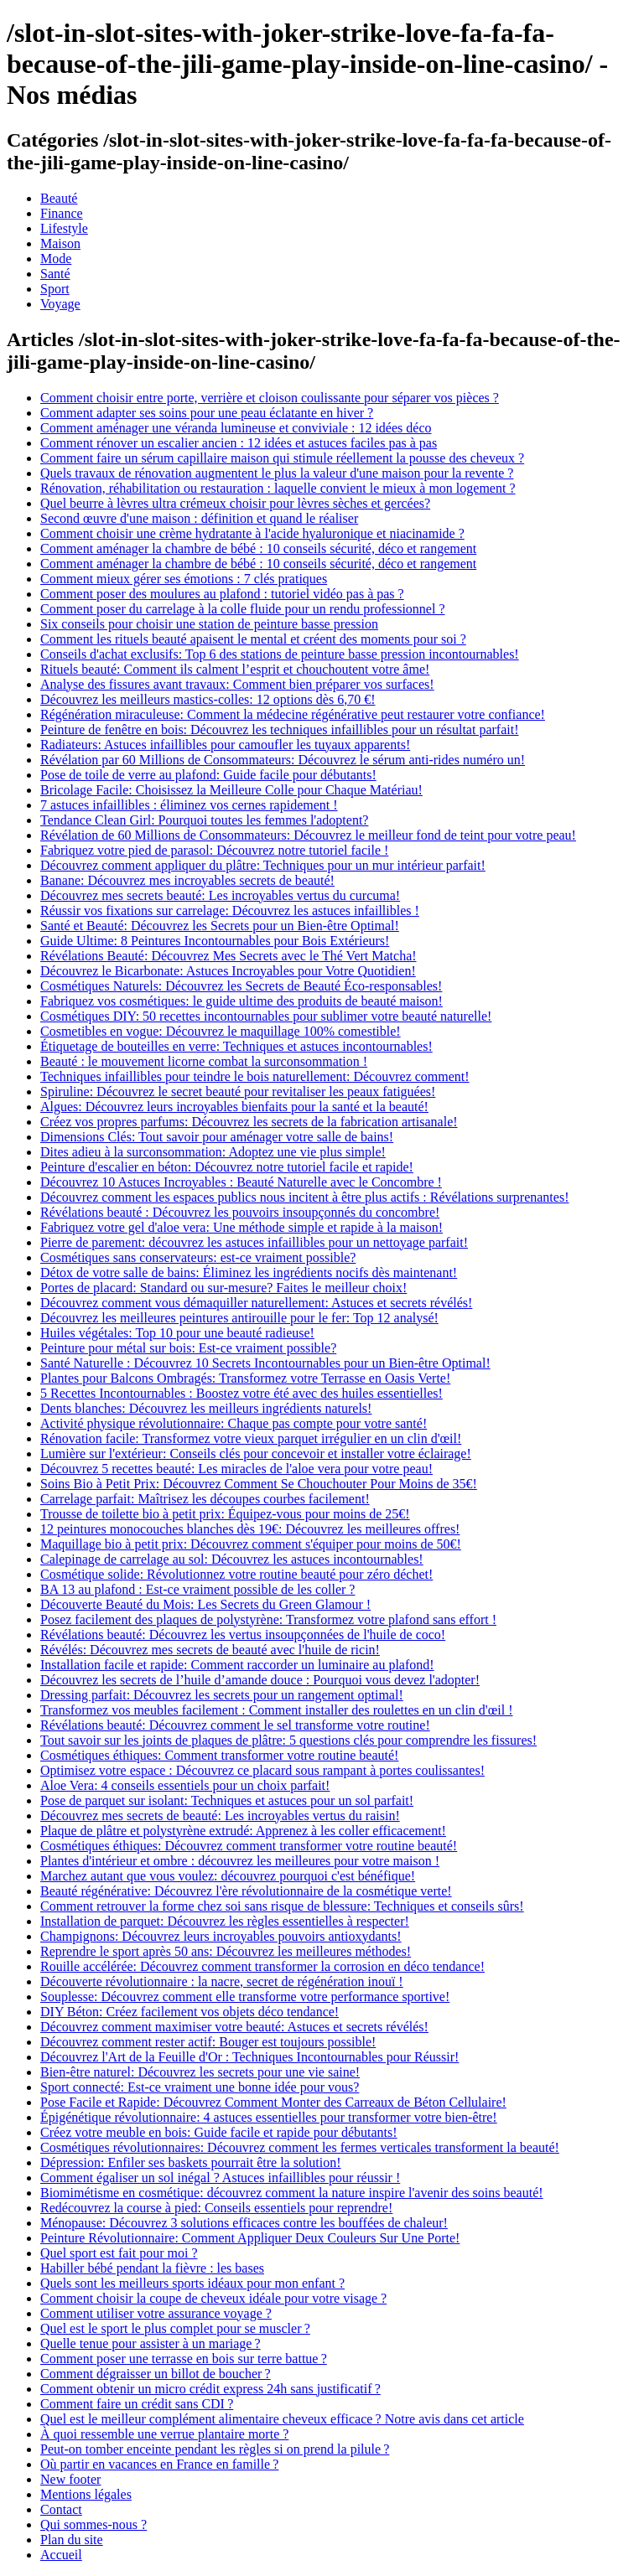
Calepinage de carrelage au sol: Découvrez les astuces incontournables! (231, 1559)
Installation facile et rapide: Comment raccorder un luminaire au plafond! (237, 1665)
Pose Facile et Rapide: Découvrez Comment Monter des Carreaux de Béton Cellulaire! (273, 2102)
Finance (61, 213)
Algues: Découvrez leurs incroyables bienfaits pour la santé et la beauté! (234, 1106)
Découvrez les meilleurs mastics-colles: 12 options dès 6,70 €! (207, 699)
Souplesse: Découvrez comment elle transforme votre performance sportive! (244, 1996)
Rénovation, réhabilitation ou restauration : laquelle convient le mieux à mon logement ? (278, 488)
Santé (55, 273)
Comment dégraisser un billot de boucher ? (155, 2374)
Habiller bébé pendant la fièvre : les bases (152, 2268)
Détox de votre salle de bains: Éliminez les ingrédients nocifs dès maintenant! (248, 1272)
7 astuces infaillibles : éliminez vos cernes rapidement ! (189, 805)
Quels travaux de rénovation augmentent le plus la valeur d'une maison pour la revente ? (276, 473)
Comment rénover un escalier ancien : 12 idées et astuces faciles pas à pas (238, 443)
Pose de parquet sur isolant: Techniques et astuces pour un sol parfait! (226, 1800)
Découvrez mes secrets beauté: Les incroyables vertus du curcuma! (220, 895)
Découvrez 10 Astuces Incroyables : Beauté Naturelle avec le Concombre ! (241, 1182)
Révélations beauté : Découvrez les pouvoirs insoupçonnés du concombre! (239, 1212)
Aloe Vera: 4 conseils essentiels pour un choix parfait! (185, 1785)
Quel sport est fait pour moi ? (119, 2253)
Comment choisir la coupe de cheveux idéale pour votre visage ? (213, 2298)
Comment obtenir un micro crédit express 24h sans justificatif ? (210, 2389)
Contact (61, 2509)
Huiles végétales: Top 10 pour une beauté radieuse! (177, 1333)
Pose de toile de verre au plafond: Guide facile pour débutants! (208, 775)
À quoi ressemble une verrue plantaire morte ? (164, 2434)
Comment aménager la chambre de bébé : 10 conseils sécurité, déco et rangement (258, 548)
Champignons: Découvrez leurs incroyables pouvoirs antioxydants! (221, 1936)
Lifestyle (64, 228)
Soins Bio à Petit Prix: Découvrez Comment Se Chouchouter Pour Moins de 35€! (258, 1484)
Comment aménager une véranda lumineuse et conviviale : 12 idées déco (236, 428)
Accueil (61, 2555)
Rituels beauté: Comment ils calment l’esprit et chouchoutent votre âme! (234, 669)
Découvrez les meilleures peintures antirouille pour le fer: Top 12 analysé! (239, 1318)
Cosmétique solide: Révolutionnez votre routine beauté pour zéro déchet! (236, 1574)
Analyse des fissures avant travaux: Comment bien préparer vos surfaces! (237, 684)
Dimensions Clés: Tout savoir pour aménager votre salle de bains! (216, 1137)
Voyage (60, 304)
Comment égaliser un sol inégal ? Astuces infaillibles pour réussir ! (220, 2177)
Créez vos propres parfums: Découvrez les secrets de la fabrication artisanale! (249, 1122)
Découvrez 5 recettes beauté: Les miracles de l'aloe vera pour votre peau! (236, 1468)
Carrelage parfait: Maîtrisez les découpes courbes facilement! (205, 1499)
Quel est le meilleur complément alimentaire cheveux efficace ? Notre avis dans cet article (282, 2419)
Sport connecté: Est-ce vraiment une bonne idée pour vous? (199, 2087)
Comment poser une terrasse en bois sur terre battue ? (183, 2358)
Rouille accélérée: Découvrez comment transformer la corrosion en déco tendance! (262, 1966)
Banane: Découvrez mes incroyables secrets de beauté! (187, 880)
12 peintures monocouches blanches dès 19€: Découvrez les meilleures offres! (250, 1529)
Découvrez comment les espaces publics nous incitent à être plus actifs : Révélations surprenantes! (304, 1197)
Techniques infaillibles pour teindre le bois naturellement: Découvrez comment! (255, 1076)
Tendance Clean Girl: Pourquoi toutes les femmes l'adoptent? (204, 820)
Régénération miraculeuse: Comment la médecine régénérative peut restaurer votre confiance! (292, 714)
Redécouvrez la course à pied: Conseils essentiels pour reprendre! (216, 2208)
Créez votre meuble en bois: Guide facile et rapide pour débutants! (218, 2132)
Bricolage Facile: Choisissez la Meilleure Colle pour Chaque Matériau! (231, 790)
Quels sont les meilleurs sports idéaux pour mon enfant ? (192, 2283)
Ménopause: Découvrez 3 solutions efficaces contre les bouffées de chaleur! (244, 2223)
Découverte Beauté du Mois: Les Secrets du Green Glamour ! (205, 1604)
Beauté (58, 198)
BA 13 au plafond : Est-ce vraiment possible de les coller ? (197, 1589)
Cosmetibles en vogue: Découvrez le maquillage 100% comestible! (220, 1031)
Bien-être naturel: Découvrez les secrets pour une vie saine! (200, 2072)
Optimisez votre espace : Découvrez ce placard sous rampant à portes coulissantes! (262, 1770)
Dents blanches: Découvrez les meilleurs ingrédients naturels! (205, 1408)
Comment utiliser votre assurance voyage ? (156, 2313)
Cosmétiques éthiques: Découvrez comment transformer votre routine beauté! (248, 1846)
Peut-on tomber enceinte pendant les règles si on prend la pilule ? (214, 2449)
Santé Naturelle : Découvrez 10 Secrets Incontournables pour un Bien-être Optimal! (265, 1363)
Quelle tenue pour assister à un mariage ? (150, 2343)
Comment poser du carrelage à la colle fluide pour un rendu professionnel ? (242, 609)
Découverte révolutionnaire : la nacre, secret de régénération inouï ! (221, 1981)
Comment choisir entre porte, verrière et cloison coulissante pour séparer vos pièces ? (269, 398)
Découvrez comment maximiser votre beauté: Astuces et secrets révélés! (234, 2027)
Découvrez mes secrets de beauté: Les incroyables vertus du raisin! (220, 1815)
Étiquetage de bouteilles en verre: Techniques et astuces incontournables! (236, 1046)
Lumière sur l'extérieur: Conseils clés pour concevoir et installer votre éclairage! (255, 1453)
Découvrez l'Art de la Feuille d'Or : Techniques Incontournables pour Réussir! (249, 2057)
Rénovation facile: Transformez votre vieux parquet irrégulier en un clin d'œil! (250, 1438)
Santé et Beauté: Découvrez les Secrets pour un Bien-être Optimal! (219, 925)
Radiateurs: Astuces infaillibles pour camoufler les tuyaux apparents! (225, 744)
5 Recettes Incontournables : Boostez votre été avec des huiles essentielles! (241, 1393)
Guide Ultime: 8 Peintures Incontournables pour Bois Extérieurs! (214, 941)
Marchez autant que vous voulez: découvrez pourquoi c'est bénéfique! (227, 1876)
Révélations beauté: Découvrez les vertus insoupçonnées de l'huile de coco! (242, 1634)
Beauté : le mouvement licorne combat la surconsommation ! (203, 1061)
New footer (70, 2479)
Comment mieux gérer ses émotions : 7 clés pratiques (183, 579)
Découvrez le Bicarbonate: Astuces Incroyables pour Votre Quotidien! (228, 971)
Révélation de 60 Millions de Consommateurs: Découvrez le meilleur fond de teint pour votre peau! (308, 835)
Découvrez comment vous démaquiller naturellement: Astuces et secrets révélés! (256, 1303)
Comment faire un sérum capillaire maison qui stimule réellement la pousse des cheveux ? (282, 458)
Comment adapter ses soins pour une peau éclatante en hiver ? (206, 413)
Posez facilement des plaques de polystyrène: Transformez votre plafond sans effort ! (268, 1619)
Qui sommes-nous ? (93, 2524)
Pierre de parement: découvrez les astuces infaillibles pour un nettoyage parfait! (254, 1242)
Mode (55, 258)
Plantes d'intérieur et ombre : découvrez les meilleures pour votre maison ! (239, 1861)
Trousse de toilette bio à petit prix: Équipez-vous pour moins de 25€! (225, 1514)
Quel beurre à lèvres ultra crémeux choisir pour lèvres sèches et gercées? (235, 503)
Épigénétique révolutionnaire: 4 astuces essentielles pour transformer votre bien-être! (268, 2117)
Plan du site (71, 2539)
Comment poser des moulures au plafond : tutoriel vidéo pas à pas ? (222, 594)
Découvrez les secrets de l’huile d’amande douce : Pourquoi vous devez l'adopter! (260, 1680)
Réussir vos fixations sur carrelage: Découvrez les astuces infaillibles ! (229, 910)
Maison (60, 243)
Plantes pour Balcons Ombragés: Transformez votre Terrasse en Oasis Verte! (245, 1378)
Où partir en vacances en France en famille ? (159, 2464)
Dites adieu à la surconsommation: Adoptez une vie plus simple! (213, 1152)
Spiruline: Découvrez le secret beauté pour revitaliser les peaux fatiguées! (237, 1091)
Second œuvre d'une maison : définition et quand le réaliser (199, 518)
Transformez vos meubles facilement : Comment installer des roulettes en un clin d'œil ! (276, 1710)
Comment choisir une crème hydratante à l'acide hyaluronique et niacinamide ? (252, 533)
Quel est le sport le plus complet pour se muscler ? (175, 2328)
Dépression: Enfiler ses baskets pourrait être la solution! (190, 2162)
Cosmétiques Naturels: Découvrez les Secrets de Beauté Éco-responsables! (241, 986)
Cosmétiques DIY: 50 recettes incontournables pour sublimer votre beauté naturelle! (265, 1016)
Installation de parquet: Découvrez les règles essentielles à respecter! (224, 1921)
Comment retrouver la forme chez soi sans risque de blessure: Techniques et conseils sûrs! (282, 1906)
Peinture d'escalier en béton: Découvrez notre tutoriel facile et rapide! (226, 1167)
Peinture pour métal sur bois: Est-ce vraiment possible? (188, 1348)
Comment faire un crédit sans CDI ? (136, 2404)
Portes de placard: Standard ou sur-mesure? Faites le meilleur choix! (223, 1287)
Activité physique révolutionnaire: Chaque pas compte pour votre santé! (233, 1423)
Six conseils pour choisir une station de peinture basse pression (209, 624)
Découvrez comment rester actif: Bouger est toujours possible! (208, 2042)
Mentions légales (86, 2494)
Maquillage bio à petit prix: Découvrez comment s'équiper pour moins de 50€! (250, 1544)
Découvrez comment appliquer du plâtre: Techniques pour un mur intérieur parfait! (263, 865)
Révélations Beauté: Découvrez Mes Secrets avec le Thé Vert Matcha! (228, 956)
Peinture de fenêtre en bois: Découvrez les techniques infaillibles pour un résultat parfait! (279, 729)
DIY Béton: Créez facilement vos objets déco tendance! (189, 2011)
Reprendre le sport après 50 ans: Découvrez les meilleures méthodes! (225, 1951)
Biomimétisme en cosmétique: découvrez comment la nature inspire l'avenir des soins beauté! (291, 2192)
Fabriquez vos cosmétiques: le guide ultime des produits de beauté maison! (241, 1001)
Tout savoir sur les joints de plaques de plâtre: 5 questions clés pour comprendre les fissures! (288, 1740)
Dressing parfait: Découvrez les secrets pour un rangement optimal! (221, 1695)
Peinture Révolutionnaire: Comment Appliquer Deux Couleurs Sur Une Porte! (250, 2238)
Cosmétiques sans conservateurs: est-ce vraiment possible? (198, 1257)
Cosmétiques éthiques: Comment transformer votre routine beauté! (219, 1755)
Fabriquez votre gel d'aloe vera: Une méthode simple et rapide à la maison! (241, 1227)
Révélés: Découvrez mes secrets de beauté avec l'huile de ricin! (210, 1649)
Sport (55, 289)
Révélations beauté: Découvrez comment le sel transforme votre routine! (235, 1725)
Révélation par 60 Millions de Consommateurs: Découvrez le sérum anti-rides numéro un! (282, 760)
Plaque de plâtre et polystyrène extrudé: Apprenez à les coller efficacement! (243, 1830)
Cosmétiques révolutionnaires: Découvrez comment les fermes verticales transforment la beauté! (299, 2147)
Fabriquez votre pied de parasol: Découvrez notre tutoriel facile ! (214, 850)
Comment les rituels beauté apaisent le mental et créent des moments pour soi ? (253, 639)
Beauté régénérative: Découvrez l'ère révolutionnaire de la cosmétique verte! (246, 1891)
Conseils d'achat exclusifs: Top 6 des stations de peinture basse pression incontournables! (279, 654)
